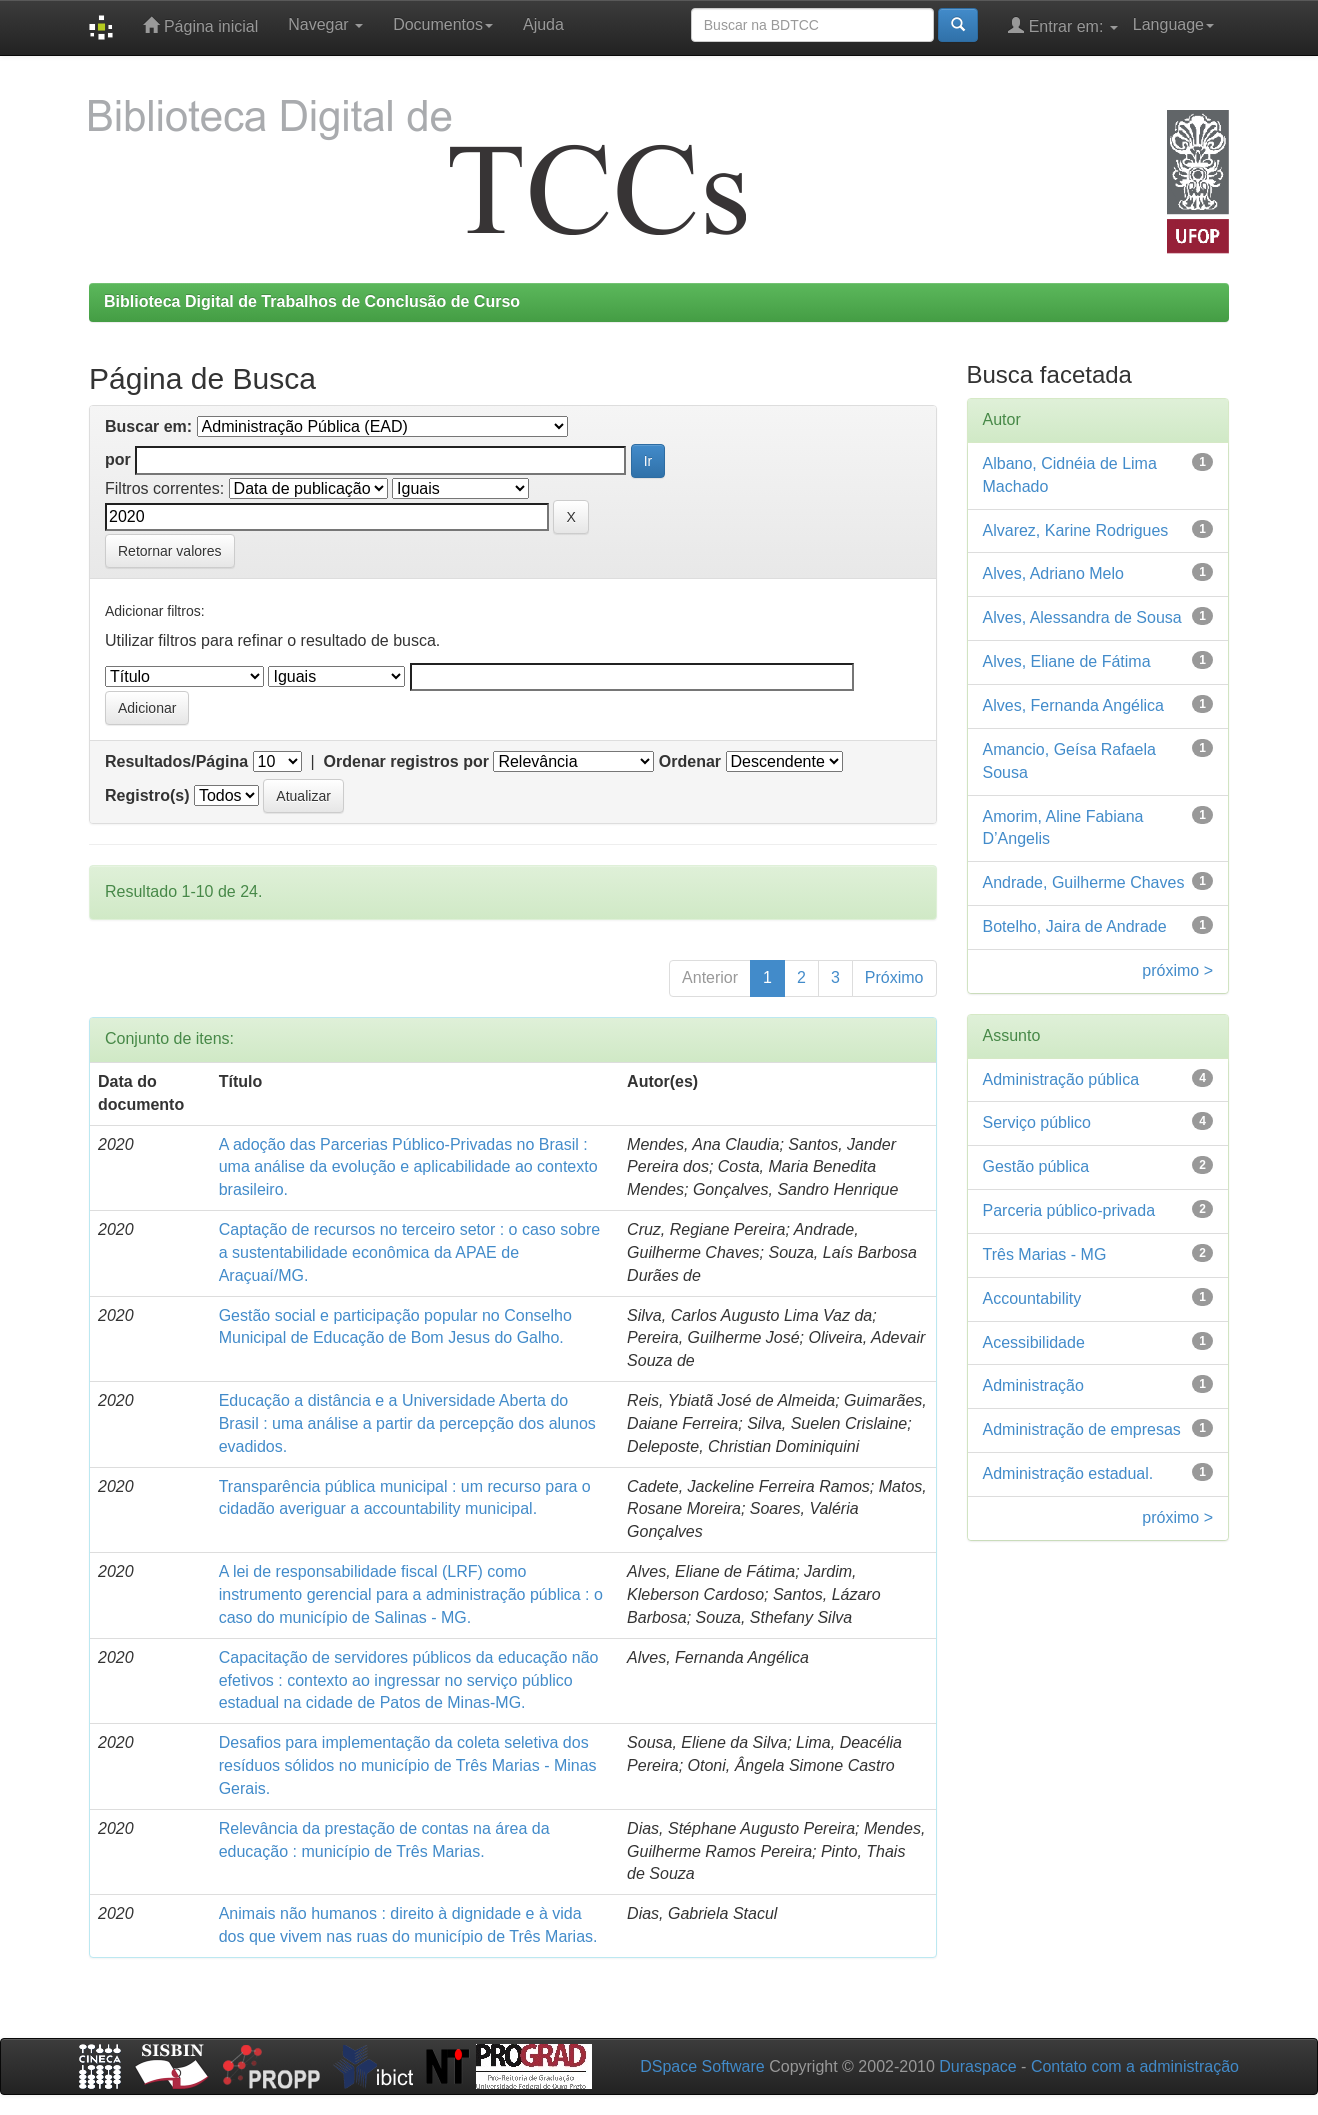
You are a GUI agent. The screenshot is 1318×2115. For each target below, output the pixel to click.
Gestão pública (1036, 1166)
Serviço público (1037, 1122)
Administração (1033, 1385)
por (118, 459)
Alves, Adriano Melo (1053, 573)
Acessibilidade (1034, 1342)
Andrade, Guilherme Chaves (1084, 882)
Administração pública (1061, 1079)
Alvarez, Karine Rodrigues (1076, 530)
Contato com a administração (1135, 2066)
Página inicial (200, 25)
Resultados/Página (176, 761)
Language (1173, 24)
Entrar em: (1063, 25)
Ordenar (690, 761)
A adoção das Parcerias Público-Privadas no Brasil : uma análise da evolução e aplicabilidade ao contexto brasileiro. (408, 1167)
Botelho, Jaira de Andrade (1075, 926)
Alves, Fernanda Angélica (1073, 705)
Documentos (443, 24)
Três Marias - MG (1045, 1254)
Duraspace (977, 2066)
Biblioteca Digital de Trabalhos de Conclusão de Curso (312, 301)
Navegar (325, 24)
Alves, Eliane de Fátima (1067, 661)
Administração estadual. (1068, 1473)
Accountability (1032, 1298)
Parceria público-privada (1069, 1210)
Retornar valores (170, 551)
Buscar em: (148, 426)
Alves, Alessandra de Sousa (1082, 617)
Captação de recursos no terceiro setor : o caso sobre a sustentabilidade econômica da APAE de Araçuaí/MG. (410, 1252)
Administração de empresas (1082, 1429)
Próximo (894, 977)
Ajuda (543, 24)
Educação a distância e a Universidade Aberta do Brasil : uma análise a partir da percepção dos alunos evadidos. (407, 1423)
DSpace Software (702, 2066)
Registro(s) (147, 795)
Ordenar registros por (406, 761)
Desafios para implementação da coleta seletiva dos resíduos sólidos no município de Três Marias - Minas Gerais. (408, 1765)
